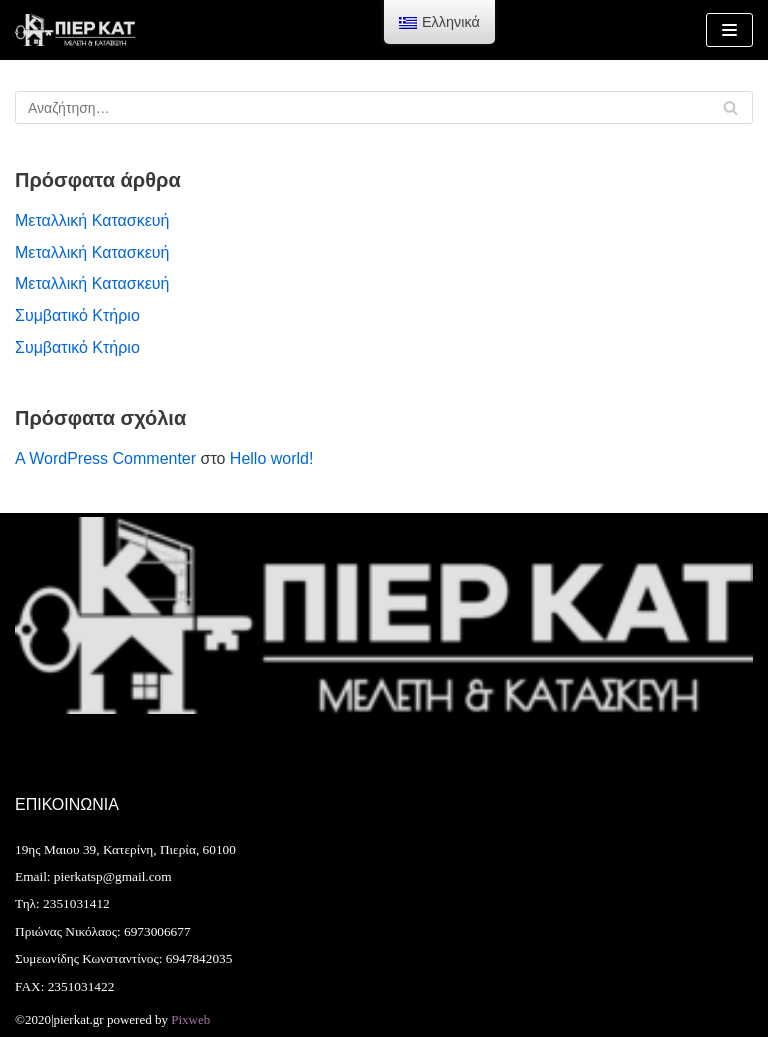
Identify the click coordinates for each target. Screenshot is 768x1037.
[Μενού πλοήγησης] (729, 30)
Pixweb (190, 1019)
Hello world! (272, 458)
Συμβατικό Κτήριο (77, 315)
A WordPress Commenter (105, 458)
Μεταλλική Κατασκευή (92, 220)
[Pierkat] (75, 30)
